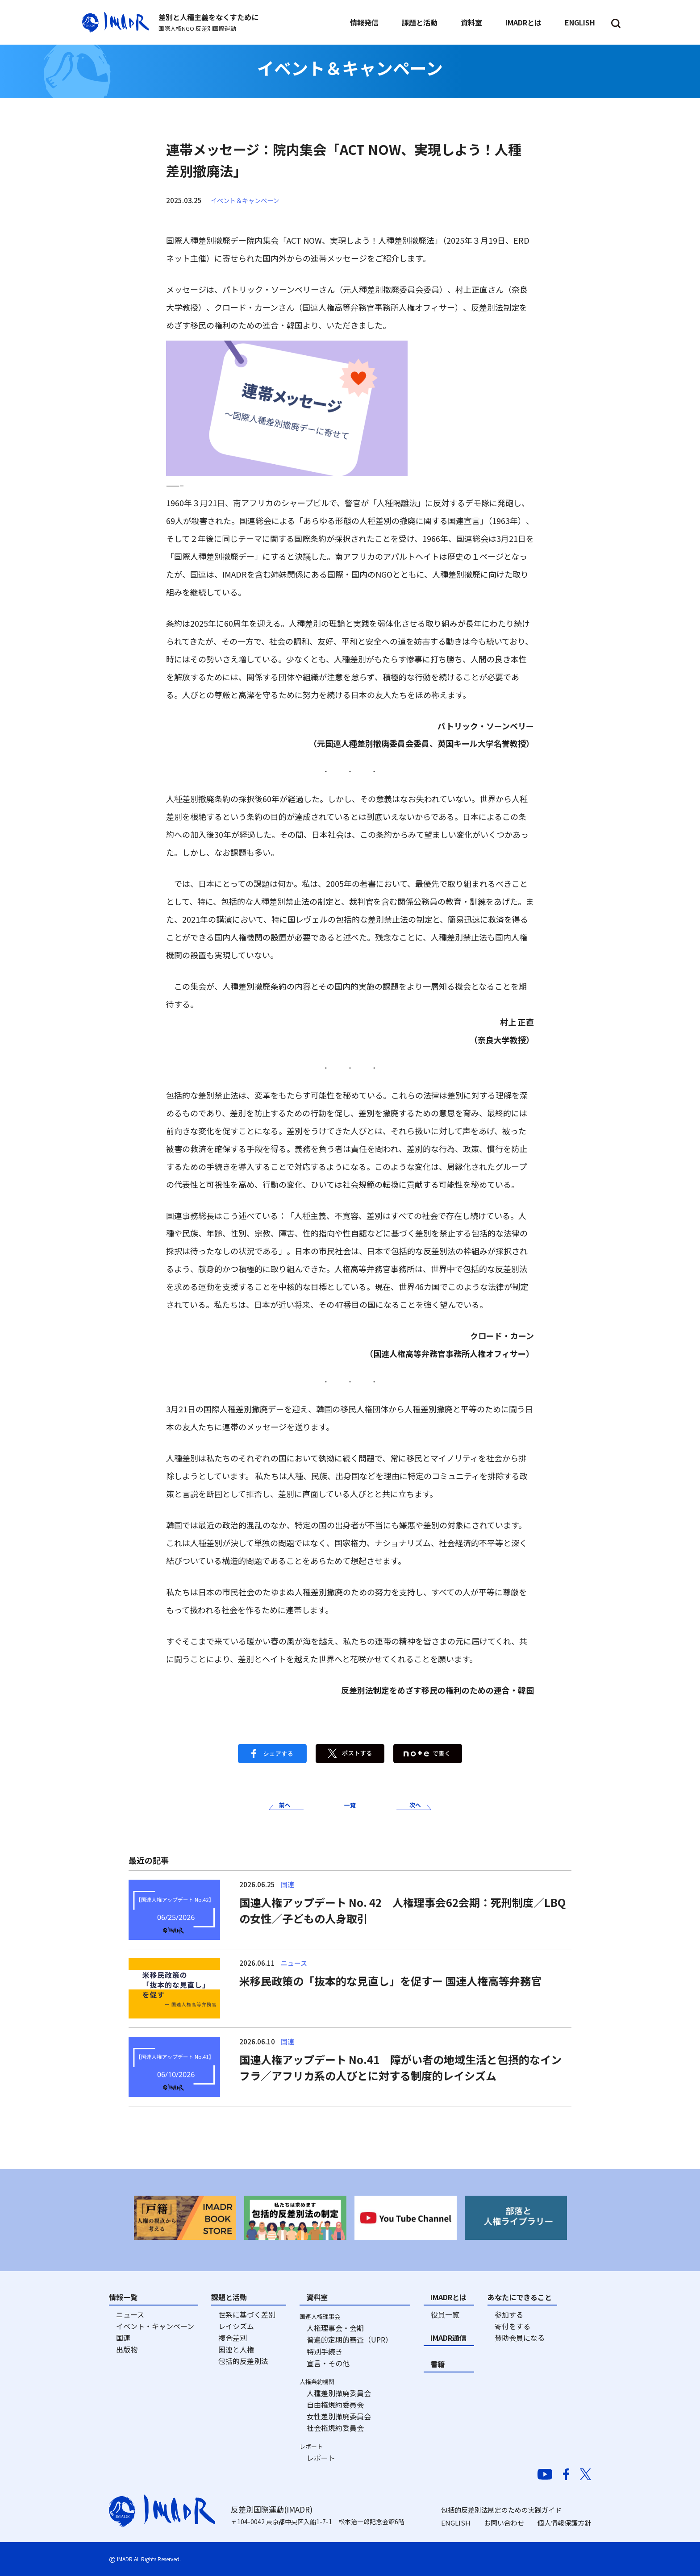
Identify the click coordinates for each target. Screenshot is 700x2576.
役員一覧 (445, 2314)
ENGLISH (456, 2522)
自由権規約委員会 (335, 2404)
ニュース (130, 2314)
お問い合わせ (504, 2522)
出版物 (127, 2349)
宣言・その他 (328, 2363)
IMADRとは (448, 2297)
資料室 (317, 2297)
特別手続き (324, 2351)
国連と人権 (236, 2349)
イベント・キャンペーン (155, 2326)
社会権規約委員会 (335, 2427)
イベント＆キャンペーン (247, 200)
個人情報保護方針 (564, 2522)
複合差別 (232, 2337)
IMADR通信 (448, 2337)
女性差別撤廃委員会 (339, 2416)
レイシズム (236, 2326)
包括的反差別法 (243, 2360)
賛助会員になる (520, 2337)
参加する (509, 2314)
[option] (185, 2218)
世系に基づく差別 (246, 2314)
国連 (123, 2337)
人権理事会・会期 (335, 2327)
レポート (321, 2457)
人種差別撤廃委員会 (339, 2393)
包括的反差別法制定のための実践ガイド (501, 2509)
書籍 (437, 2364)
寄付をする (512, 2326)
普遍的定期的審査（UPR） (349, 2339)
